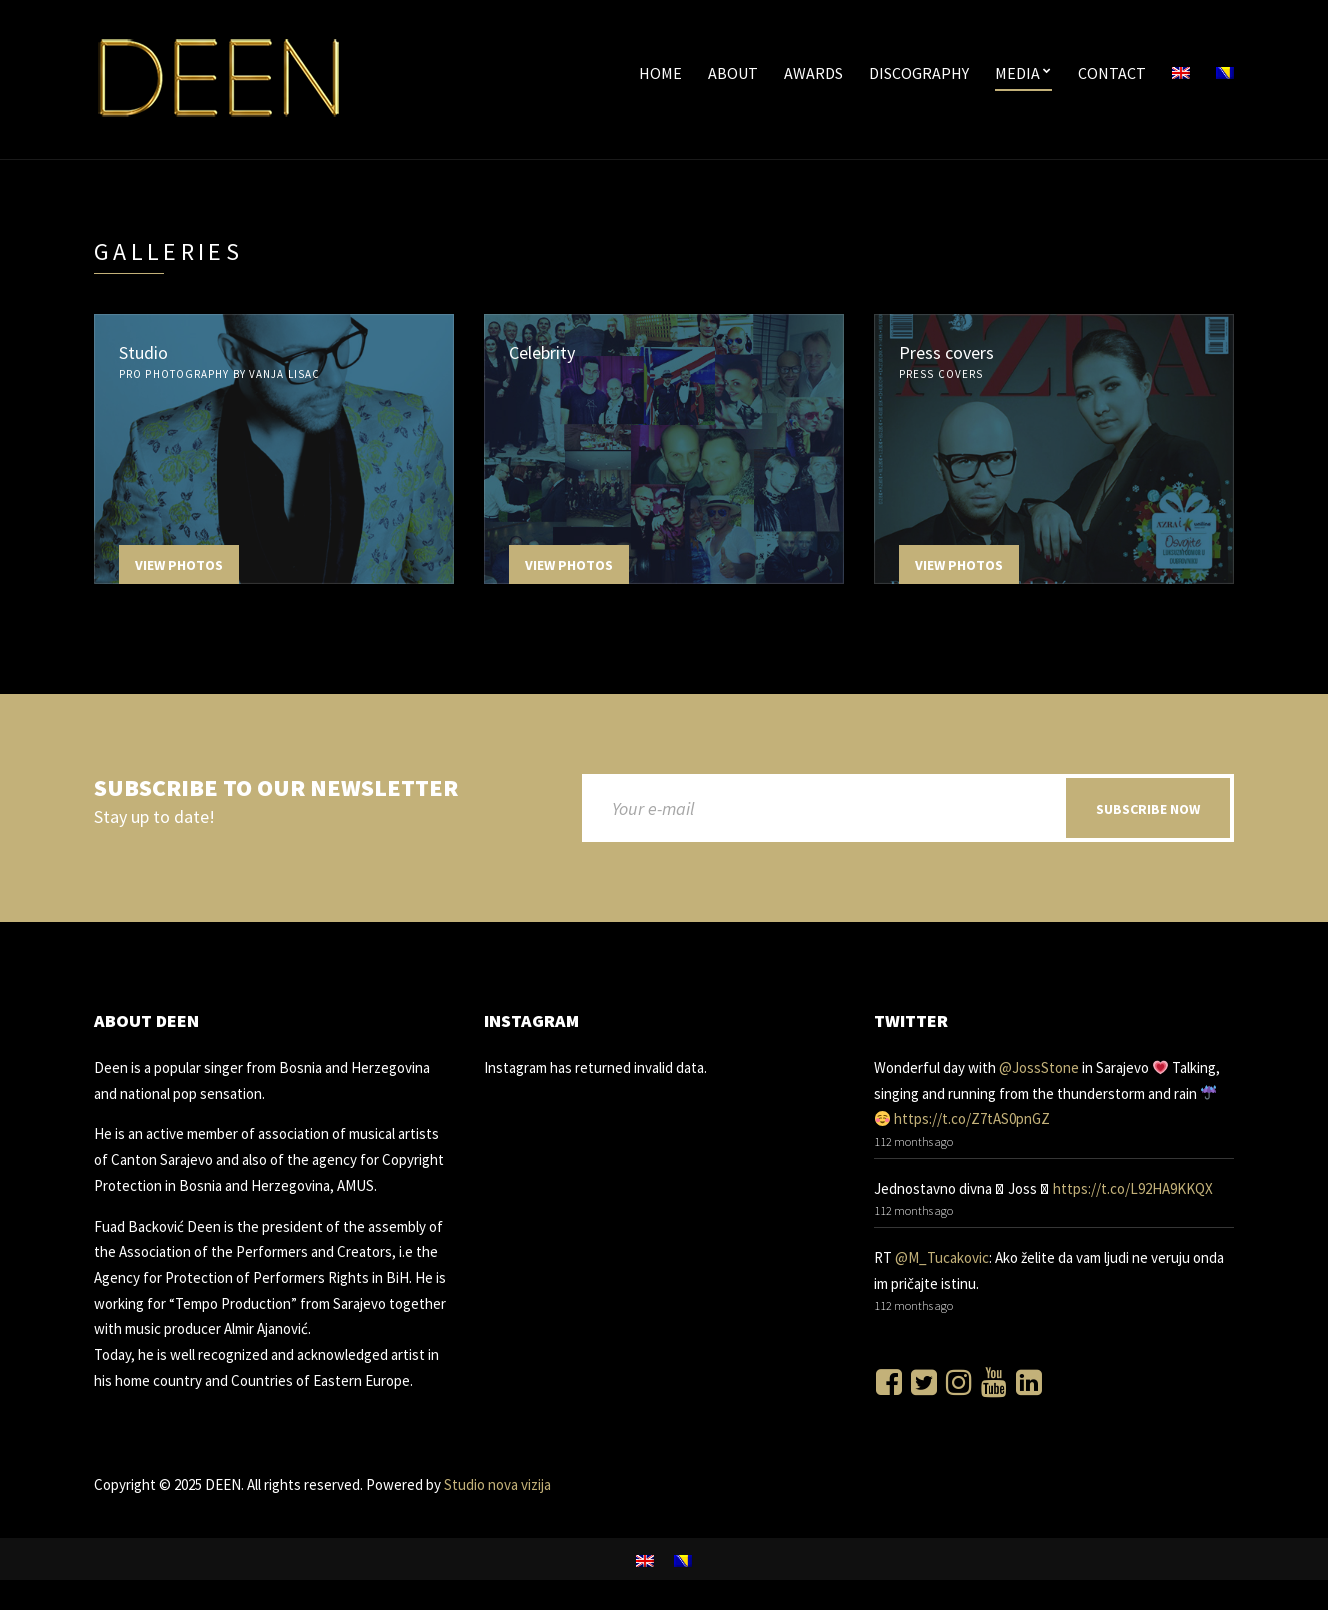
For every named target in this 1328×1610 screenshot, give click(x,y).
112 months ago (913, 1141)
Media (1017, 73)
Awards (813, 73)
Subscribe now (1148, 809)
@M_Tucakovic (942, 1257)
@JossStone (1039, 1067)
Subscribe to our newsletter (276, 788)
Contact (1112, 73)
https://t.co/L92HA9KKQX (1133, 1188)
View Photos (179, 565)
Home (660, 73)
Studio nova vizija (496, 1484)
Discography (919, 73)
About (733, 73)
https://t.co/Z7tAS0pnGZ (972, 1118)
